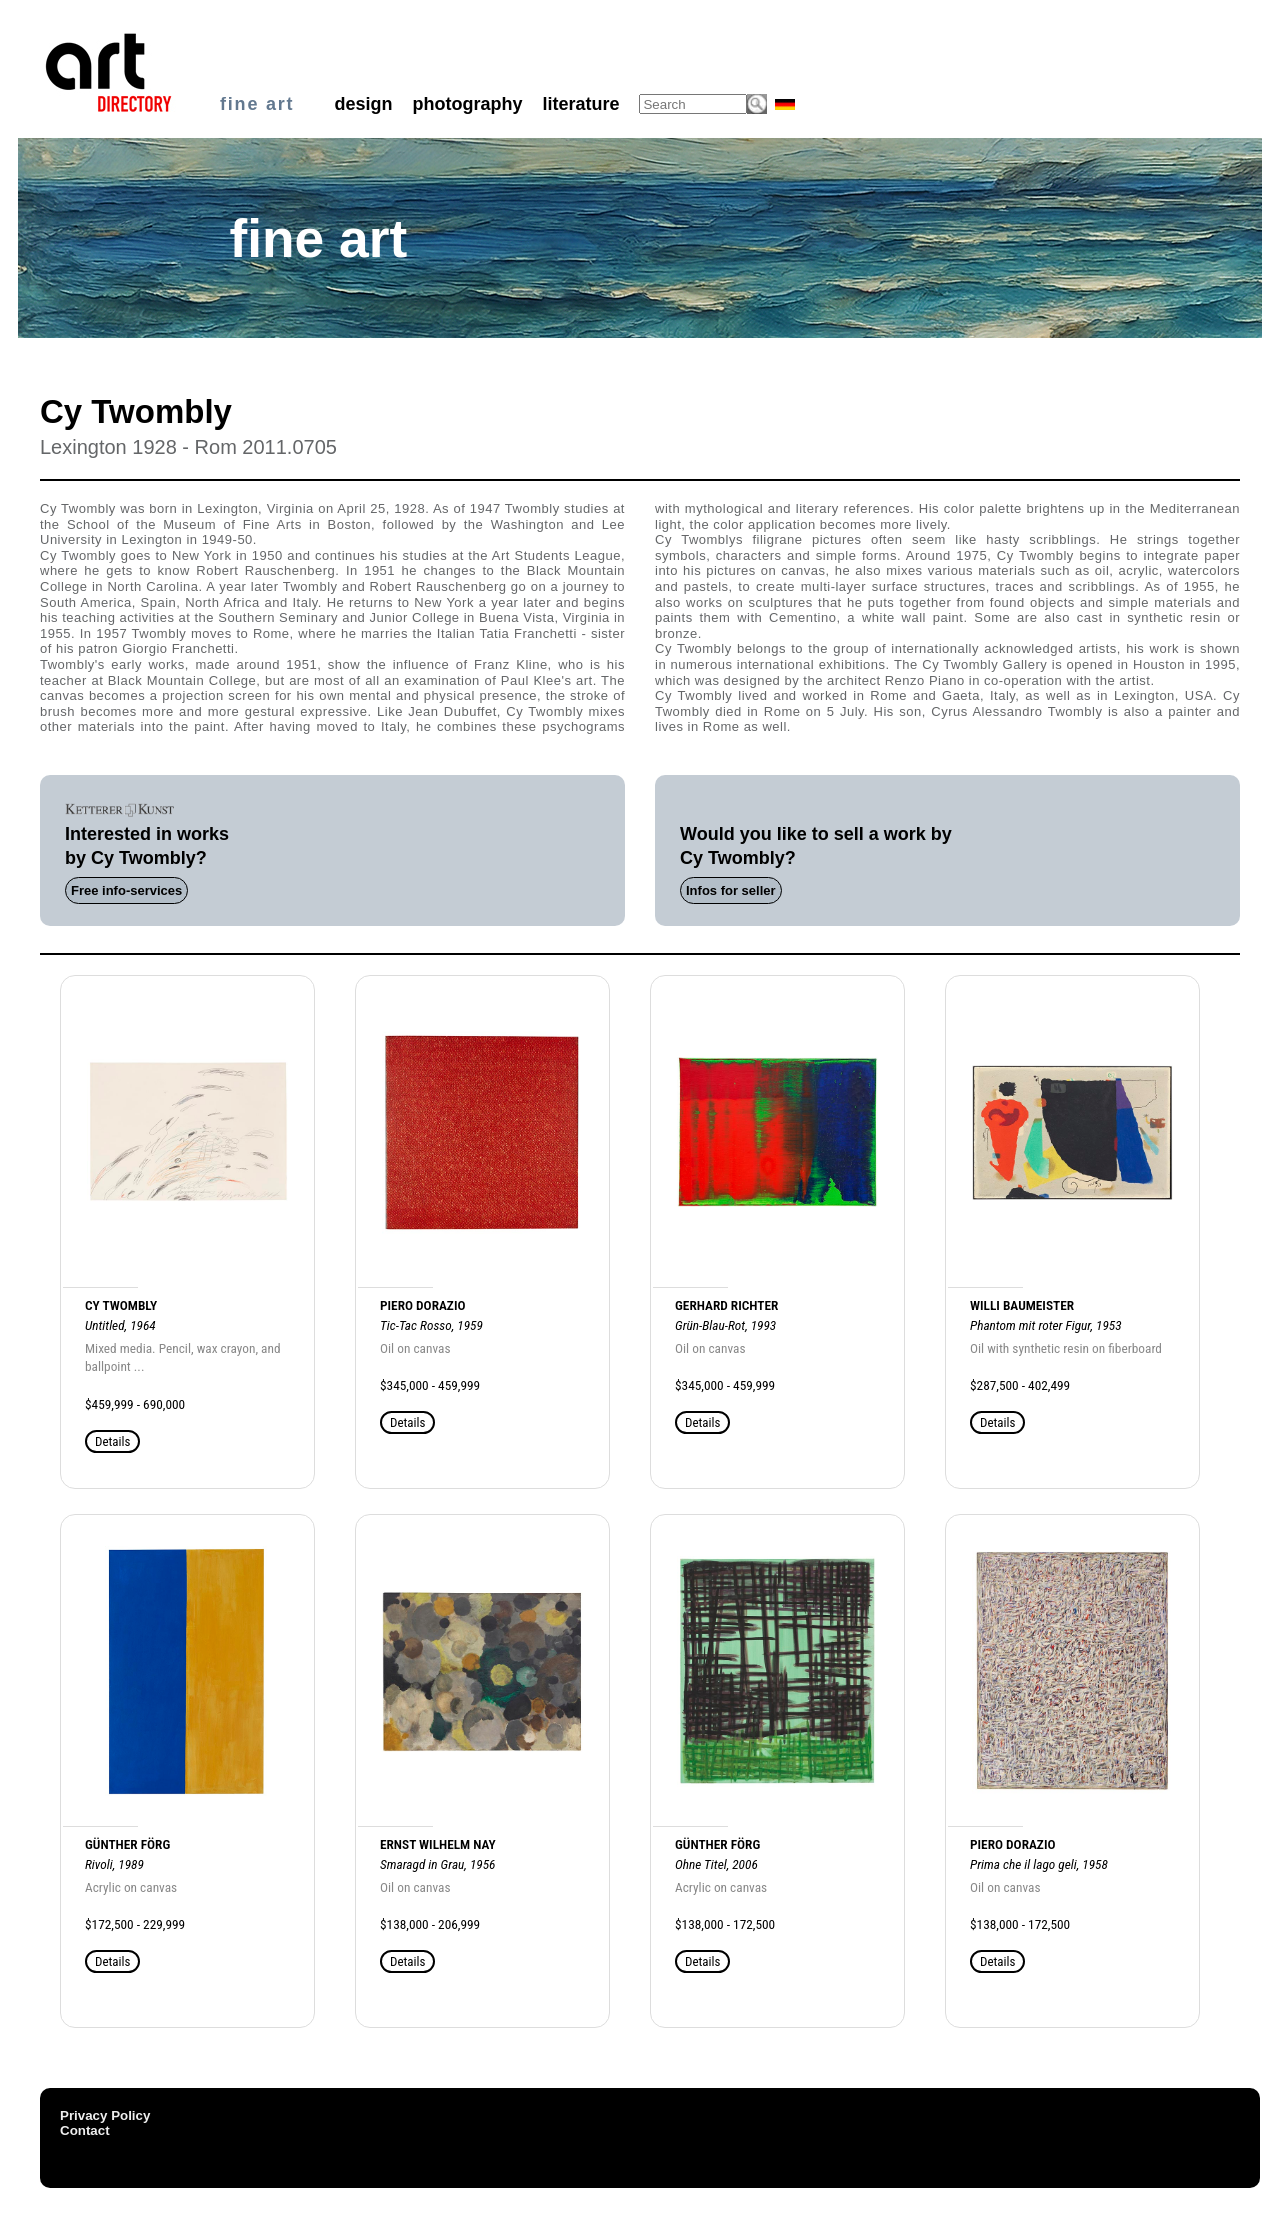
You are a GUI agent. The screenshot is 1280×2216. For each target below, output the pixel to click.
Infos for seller (731, 890)
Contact (85, 2130)
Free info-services (126, 890)
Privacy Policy (105, 2115)
